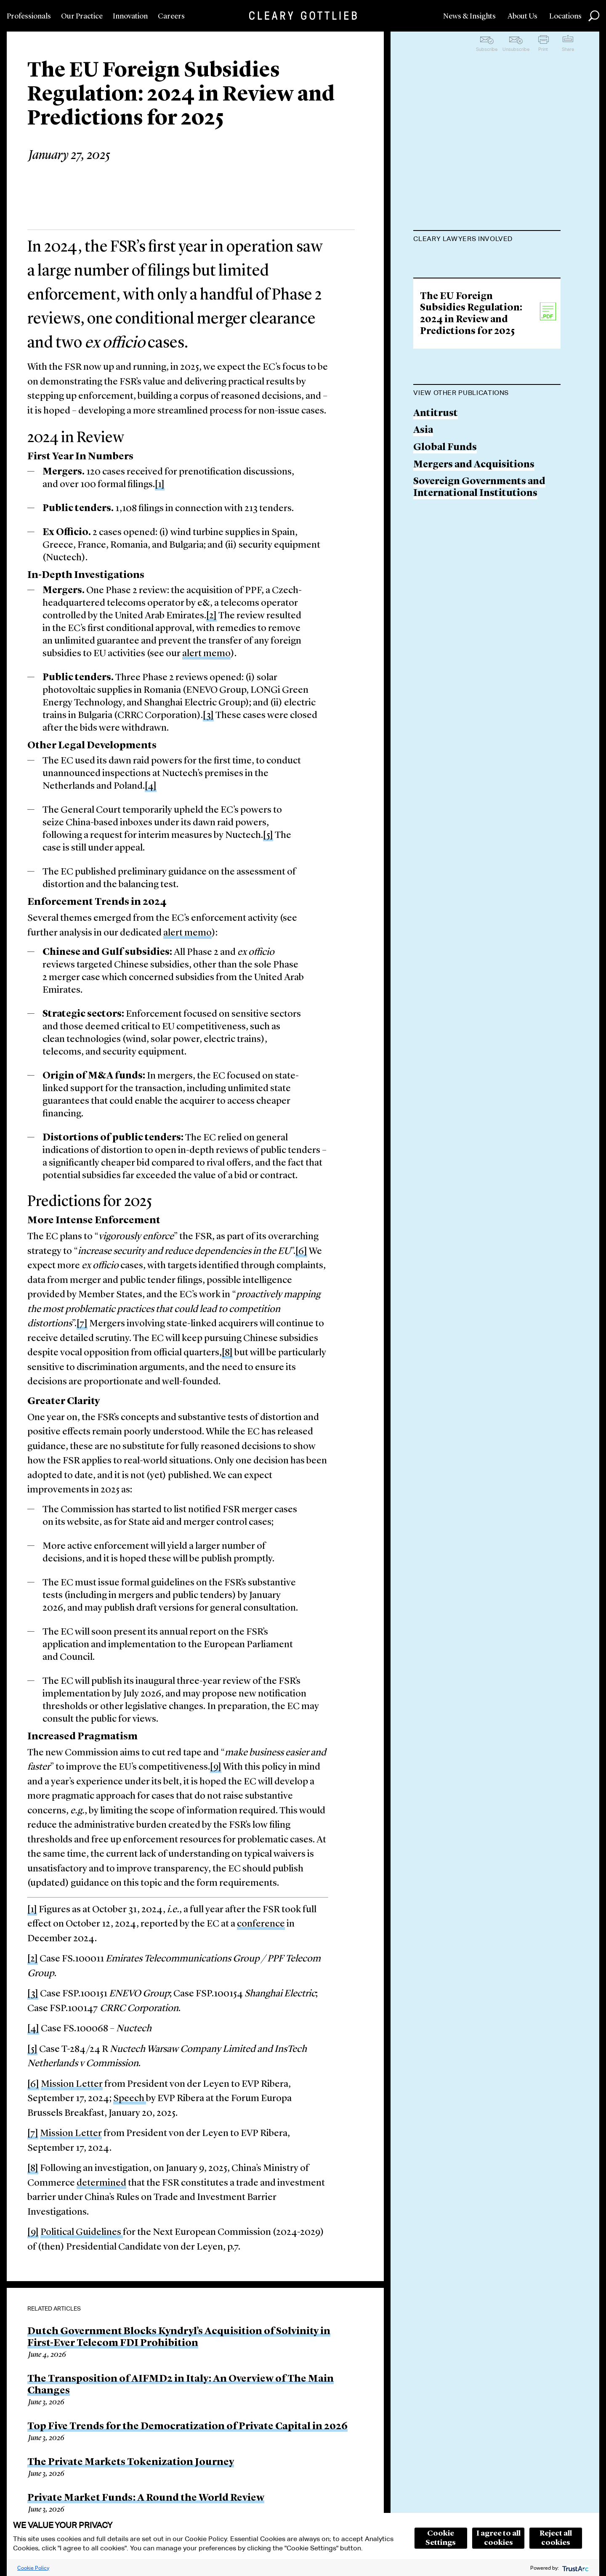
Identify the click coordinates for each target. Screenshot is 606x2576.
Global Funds (445, 602)
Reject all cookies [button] (556, 2538)
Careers (171, 16)
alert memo (206, 654)
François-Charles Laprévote (478, 260)
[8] (227, 1353)
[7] (82, 1324)
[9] (215, 1767)
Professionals (29, 16)
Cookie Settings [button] (440, 2538)
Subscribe (486, 49)
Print (543, 49)
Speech (129, 2099)
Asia (423, 585)
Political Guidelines (81, 2232)
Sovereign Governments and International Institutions (479, 642)
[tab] (487, 240)
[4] (151, 786)
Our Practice (82, 16)
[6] (301, 1251)
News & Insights (469, 16)
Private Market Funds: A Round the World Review (145, 2498)
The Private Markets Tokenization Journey (130, 2462)
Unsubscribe (515, 49)
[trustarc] (574, 2568)
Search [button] (593, 16)
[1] (160, 485)
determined (101, 2183)
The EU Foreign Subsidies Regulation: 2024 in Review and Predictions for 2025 (471, 468)
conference (261, 1924)
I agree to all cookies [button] (498, 2538)
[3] (208, 716)
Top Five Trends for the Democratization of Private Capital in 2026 (187, 2427)
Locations (565, 16)
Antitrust (435, 567)
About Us (522, 16)
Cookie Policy (33, 2568)
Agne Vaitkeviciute (457, 339)
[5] (268, 835)
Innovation (130, 16)
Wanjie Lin (438, 307)
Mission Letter (72, 2084)
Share (568, 49)
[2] (211, 616)
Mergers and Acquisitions (473, 619)
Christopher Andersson (469, 371)
